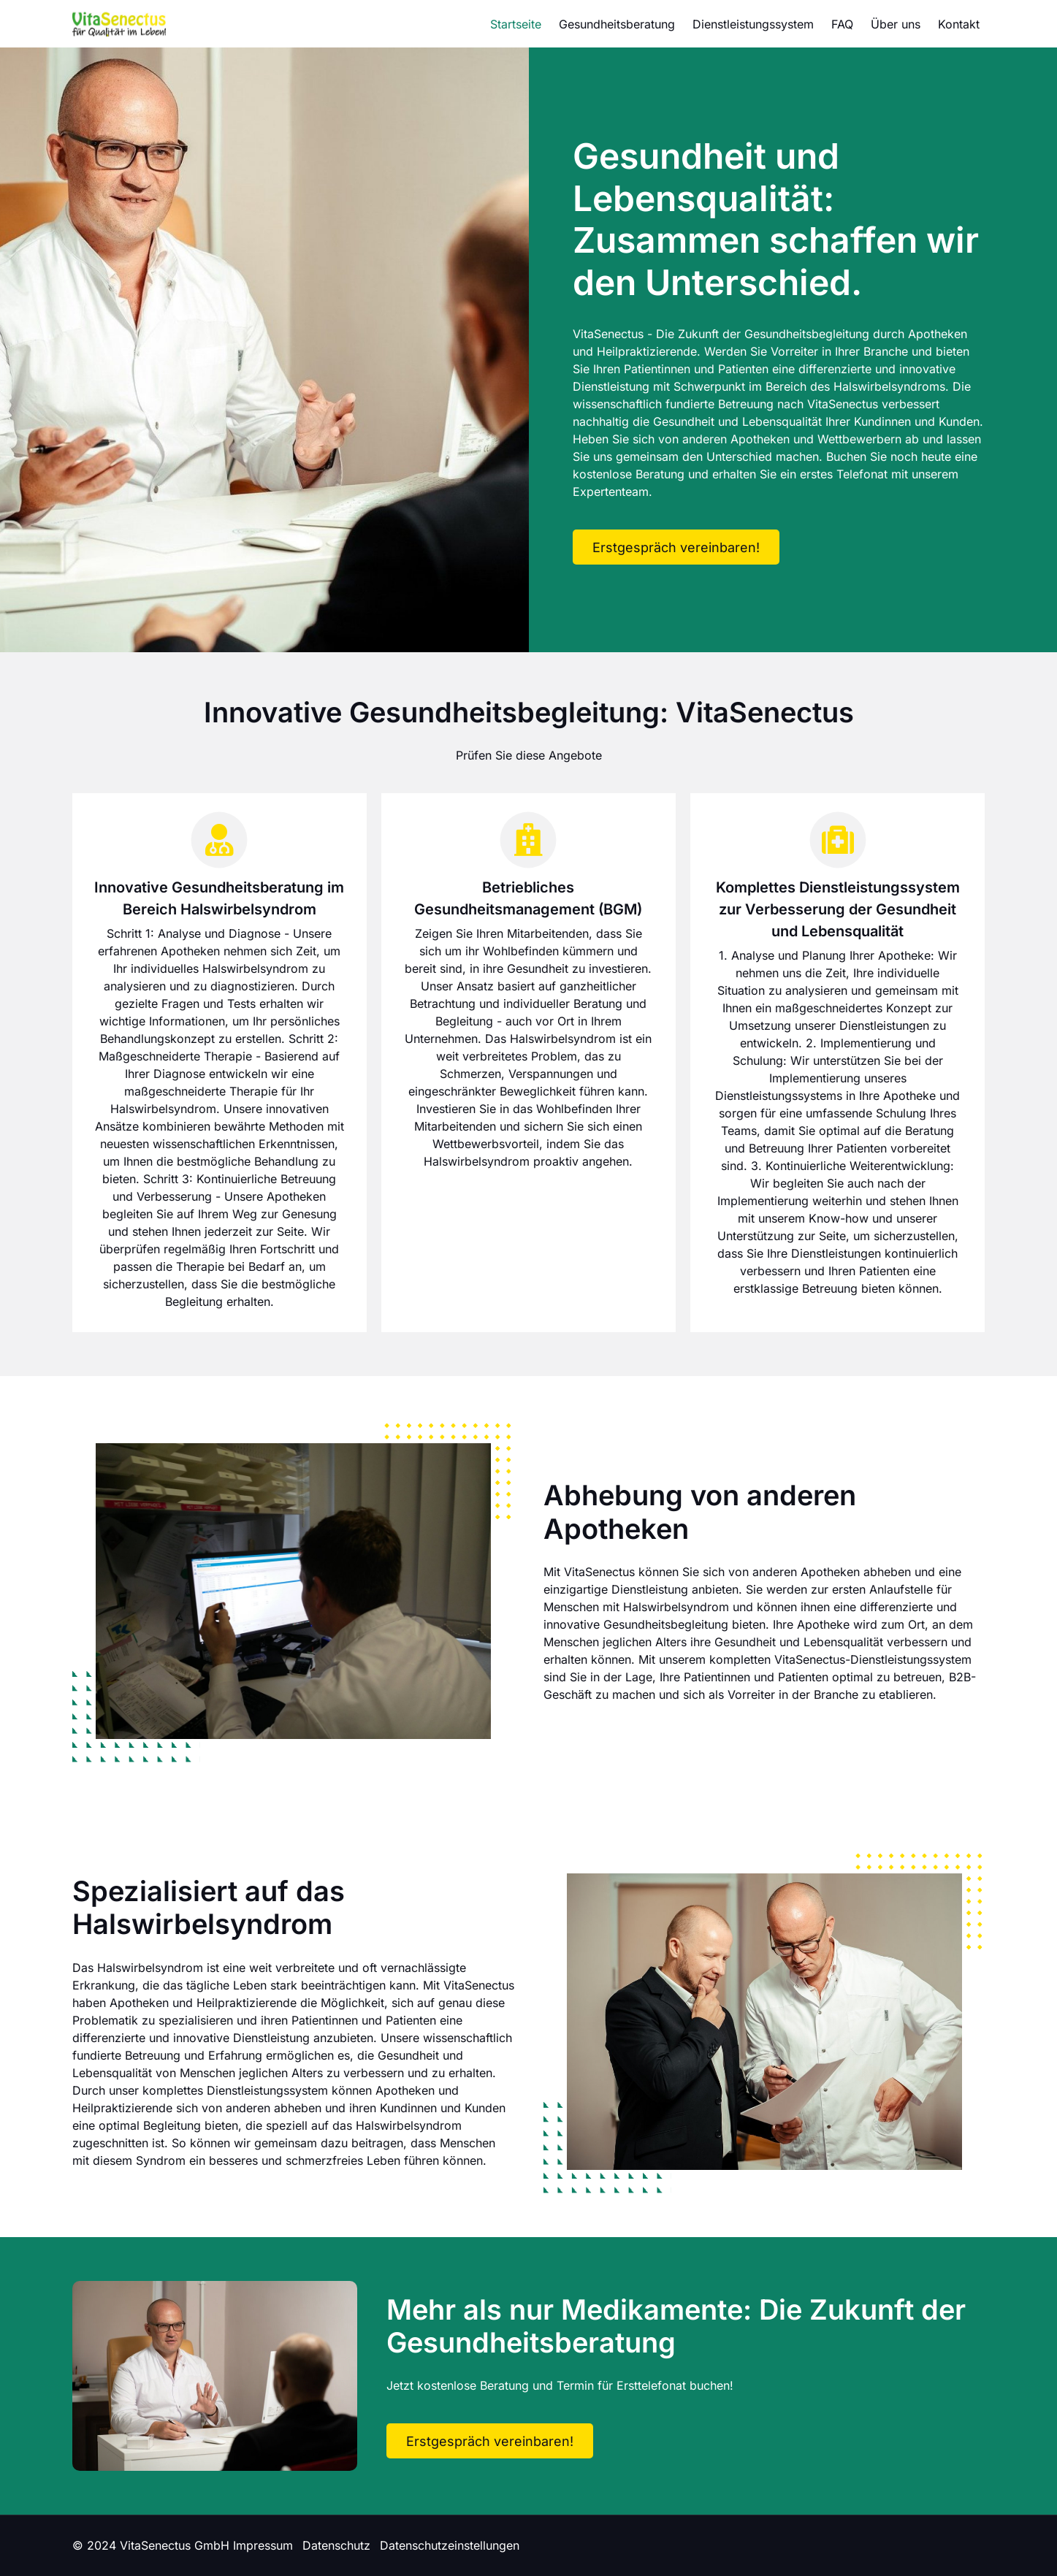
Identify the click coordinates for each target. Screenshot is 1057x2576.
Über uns (895, 24)
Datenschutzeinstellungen (449, 2545)
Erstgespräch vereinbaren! (676, 547)
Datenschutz (336, 2545)
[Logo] (119, 24)
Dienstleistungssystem (753, 24)
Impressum (263, 2545)
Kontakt (959, 24)
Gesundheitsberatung (617, 24)
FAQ (842, 24)
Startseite (515, 24)
